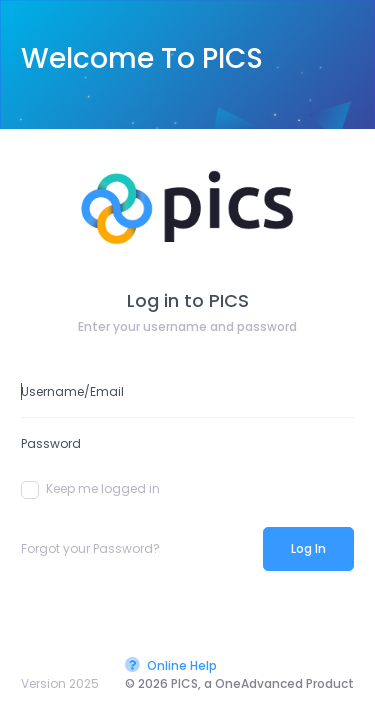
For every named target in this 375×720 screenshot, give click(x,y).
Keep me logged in (90, 489)
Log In (308, 548)
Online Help (171, 665)
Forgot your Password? (90, 548)
